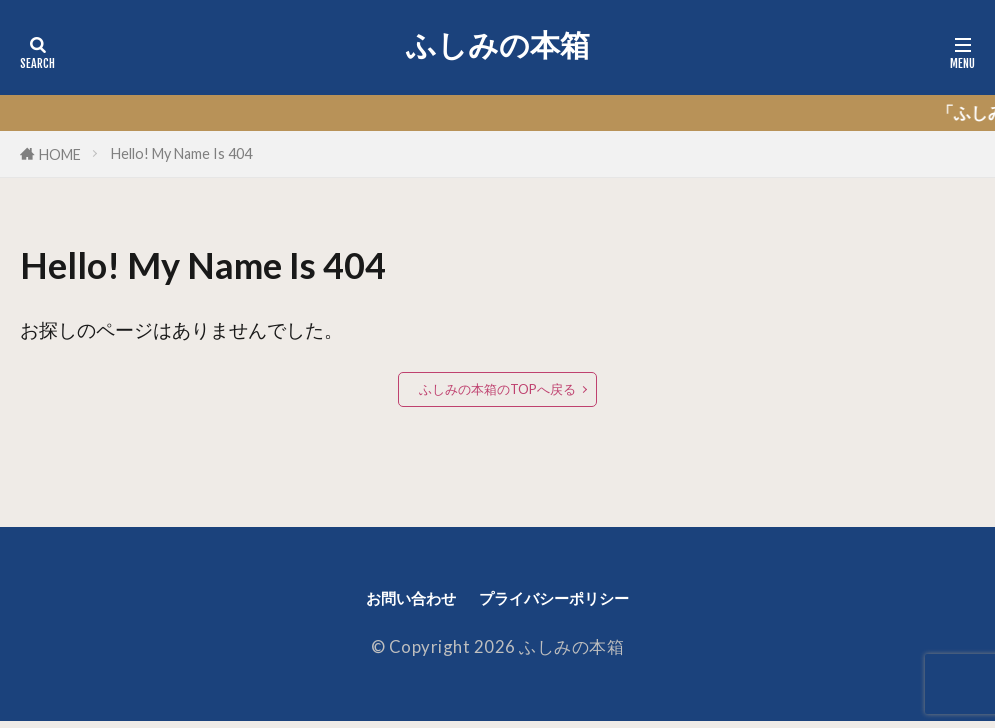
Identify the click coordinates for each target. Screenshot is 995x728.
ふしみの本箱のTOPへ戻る (497, 389)
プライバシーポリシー (566, 601)
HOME (60, 154)
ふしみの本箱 (498, 45)
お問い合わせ (391, 601)
